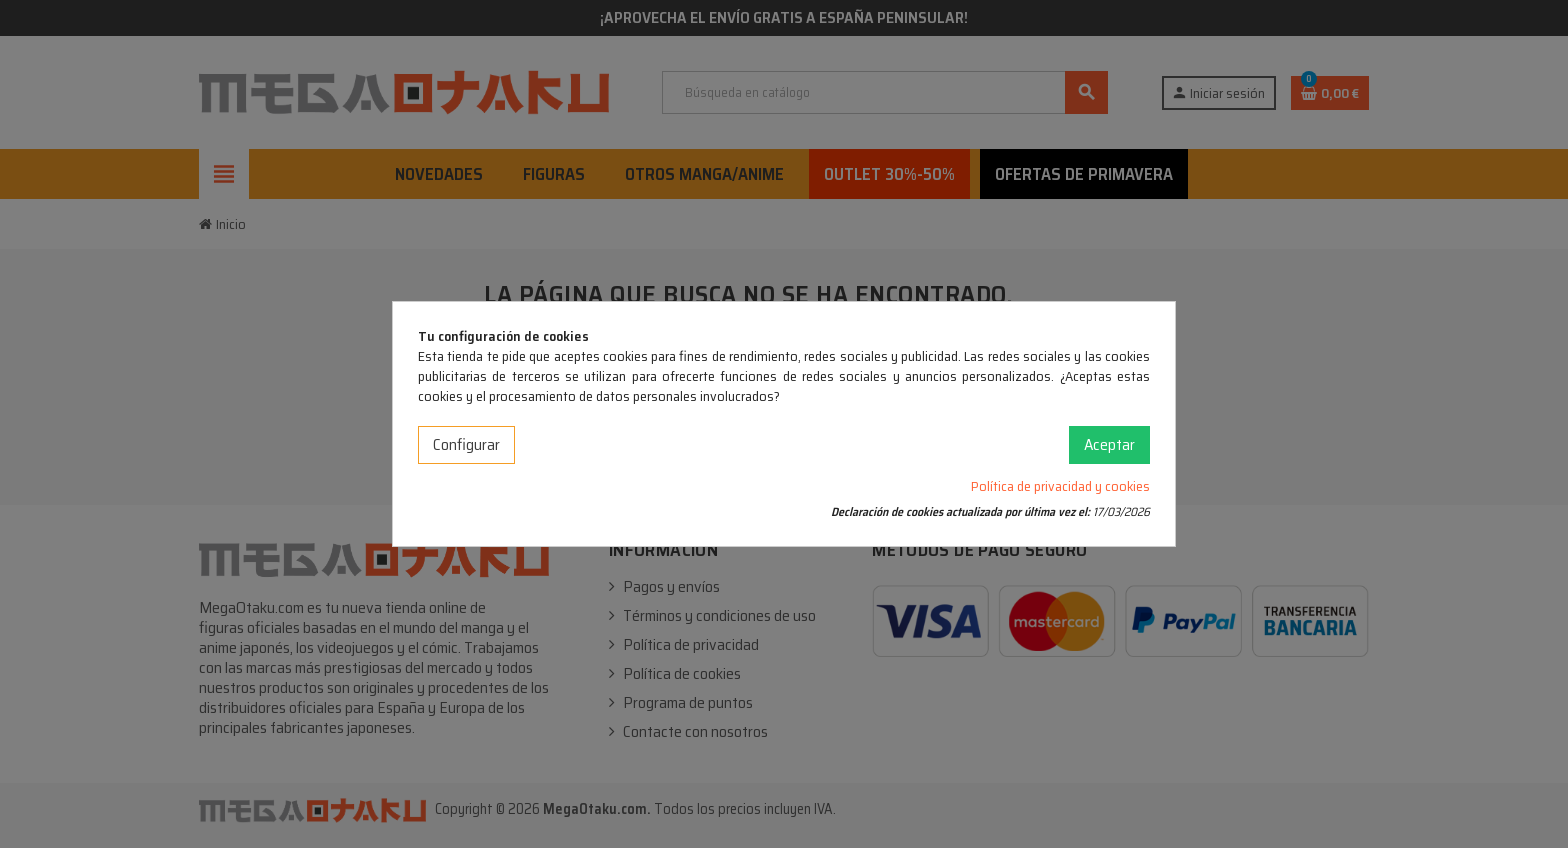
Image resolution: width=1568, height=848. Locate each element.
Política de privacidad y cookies (1060, 486)
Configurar (466, 444)
